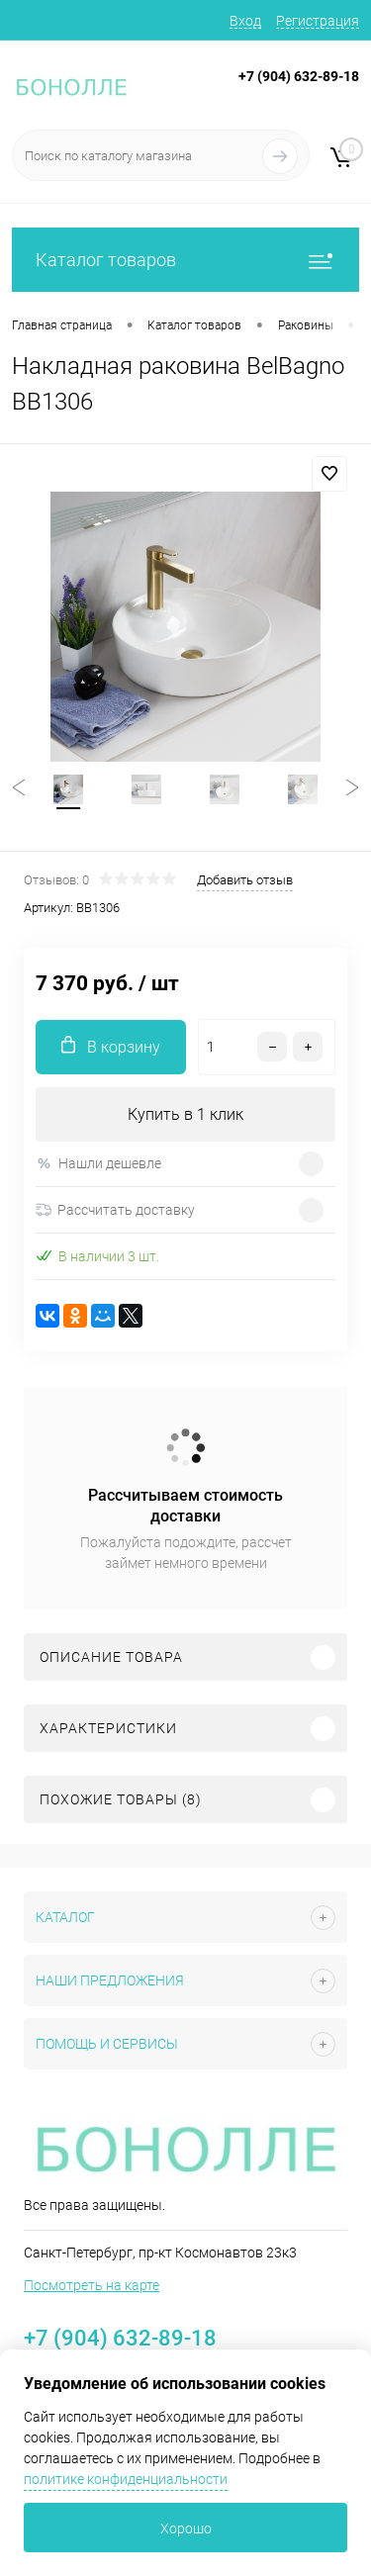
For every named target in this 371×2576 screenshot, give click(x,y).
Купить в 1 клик (185, 1114)
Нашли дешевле (98, 1163)
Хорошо (186, 2528)
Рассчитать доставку (115, 1210)
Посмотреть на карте (91, 2285)
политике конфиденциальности (126, 2479)
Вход (245, 21)
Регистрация (317, 21)
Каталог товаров (185, 260)
